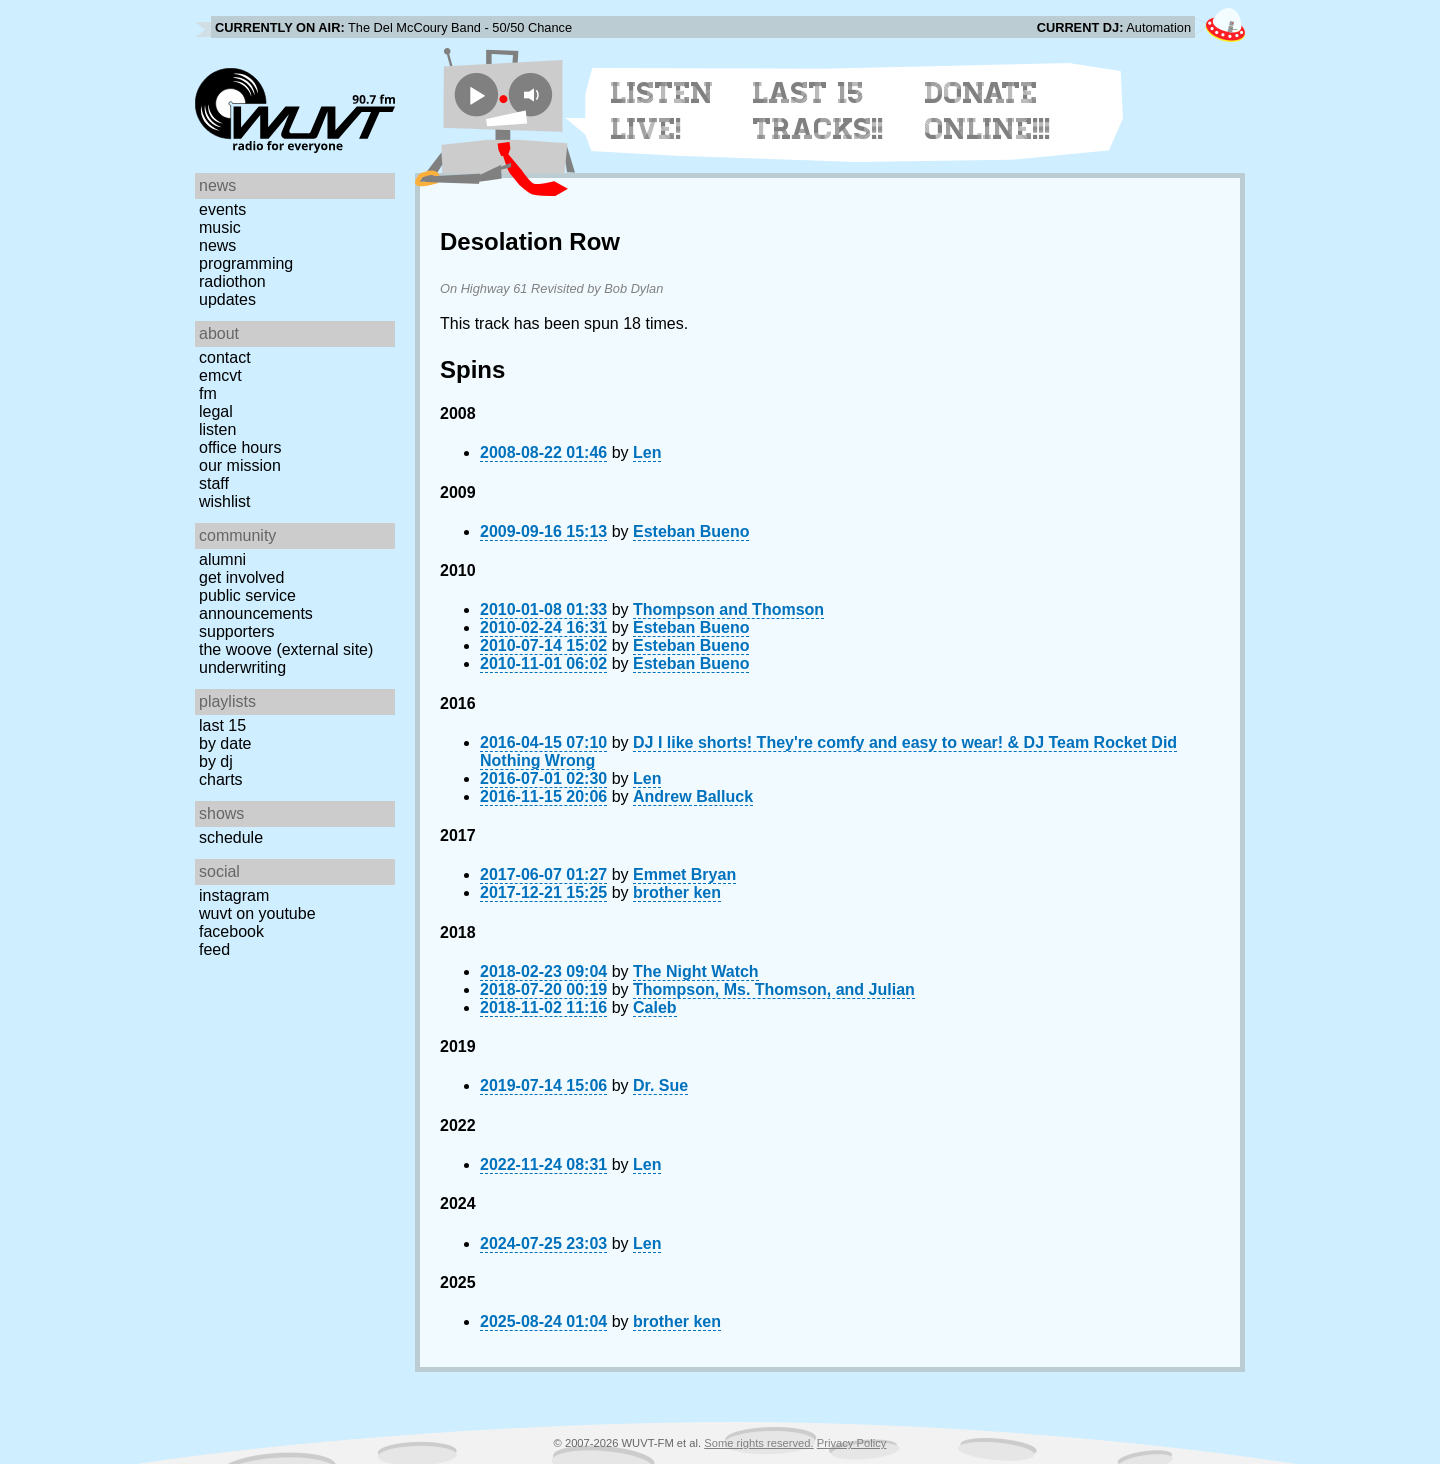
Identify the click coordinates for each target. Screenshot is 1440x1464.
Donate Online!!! (988, 111)
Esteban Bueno (691, 531)
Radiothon (232, 281)
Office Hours (240, 447)
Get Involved (241, 577)
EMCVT (220, 375)
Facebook (231, 931)
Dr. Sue (660, 1085)
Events (222, 209)
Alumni (222, 559)
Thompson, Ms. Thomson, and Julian (774, 989)
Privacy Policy (852, 1443)
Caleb (655, 1007)
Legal (216, 411)
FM (208, 393)
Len (647, 452)
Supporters (237, 631)
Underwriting (242, 667)
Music (220, 227)
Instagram (234, 895)
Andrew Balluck (693, 796)
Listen (217, 429)
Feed (214, 949)
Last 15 (222, 725)
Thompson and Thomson (728, 609)
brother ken (677, 892)
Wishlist (225, 501)
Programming (246, 263)
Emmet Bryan (684, 874)
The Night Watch (696, 971)
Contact (225, 357)
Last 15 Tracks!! (818, 111)
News (217, 245)
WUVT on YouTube (257, 913)
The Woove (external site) (286, 649)
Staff (214, 483)
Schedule (231, 837)
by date (225, 743)
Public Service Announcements (256, 604)
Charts (221, 779)
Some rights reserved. (758, 1443)
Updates (227, 299)
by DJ (216, 761)
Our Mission (240, 465)
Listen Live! (662, 111)
